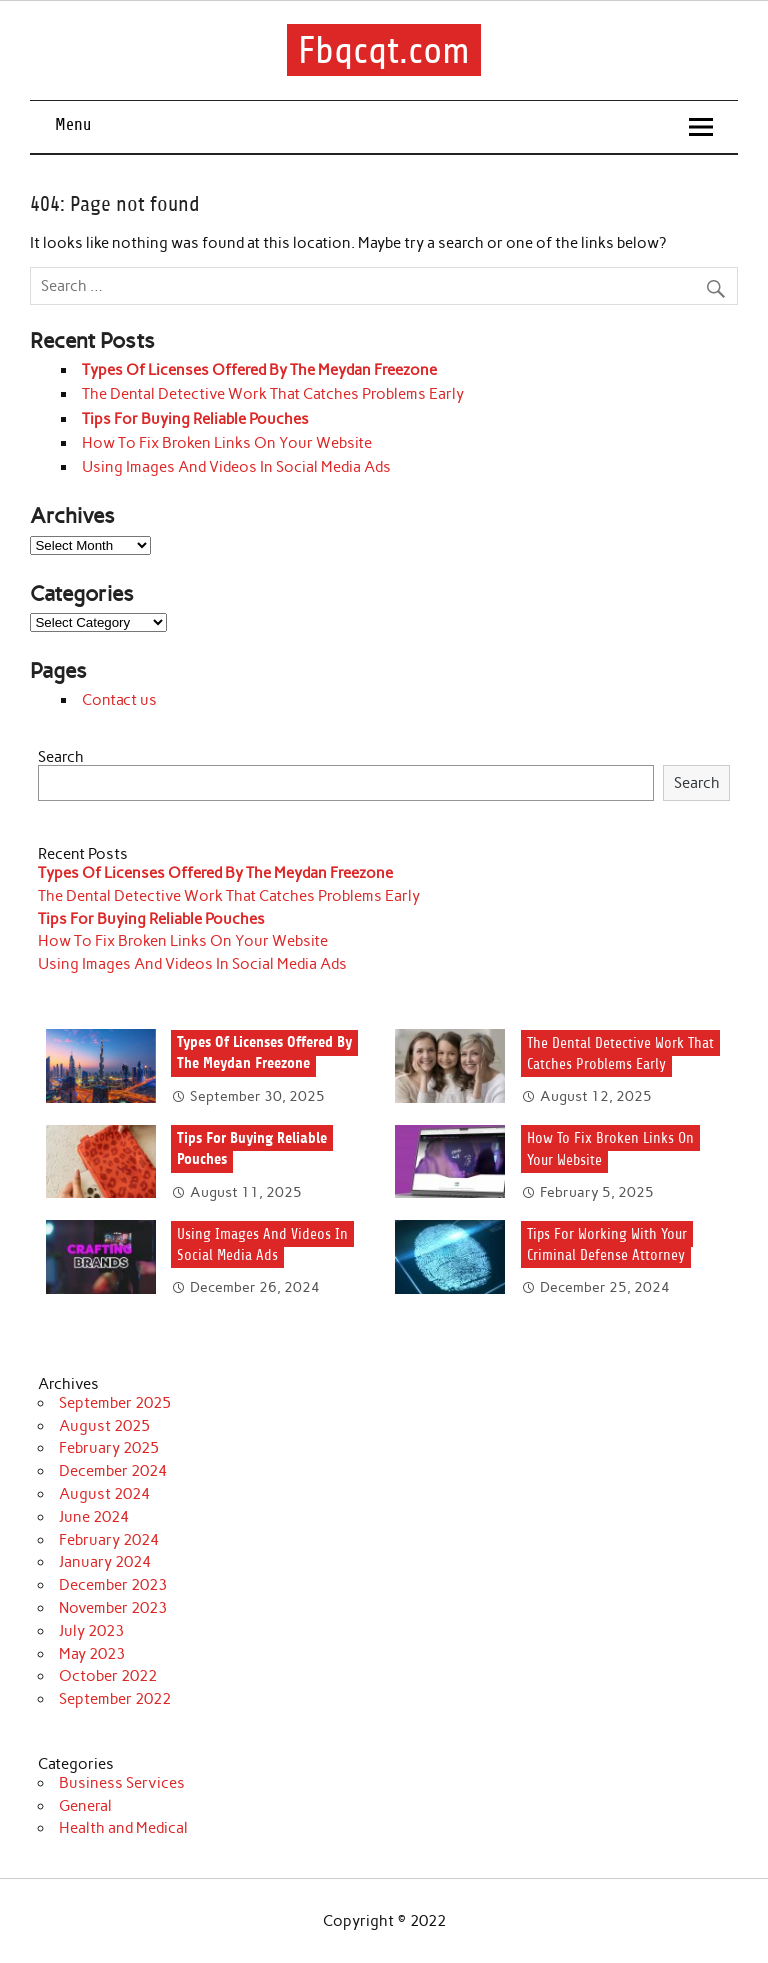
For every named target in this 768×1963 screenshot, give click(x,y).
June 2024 (94, 1517)
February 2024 (109, 1540)
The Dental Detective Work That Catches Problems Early (273, 394)
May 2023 (92, 1654)
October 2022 (108, 1676)
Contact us (119, 700)
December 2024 (113, 1471)
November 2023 (113, 1608)
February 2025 (109, 1448)
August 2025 (104, 1426)
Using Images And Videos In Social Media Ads (236, 467)
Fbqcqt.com (384, 50)
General (85, 1806)
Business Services (122, 1783)
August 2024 (104, 1494)
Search (61, 757)
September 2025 (115, 1403)
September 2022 (115, 1699)
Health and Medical (123, 1828)
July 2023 (91, 1631)
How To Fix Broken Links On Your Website (227, 443)
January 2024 (105, 1562)
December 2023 (113, 1585)
